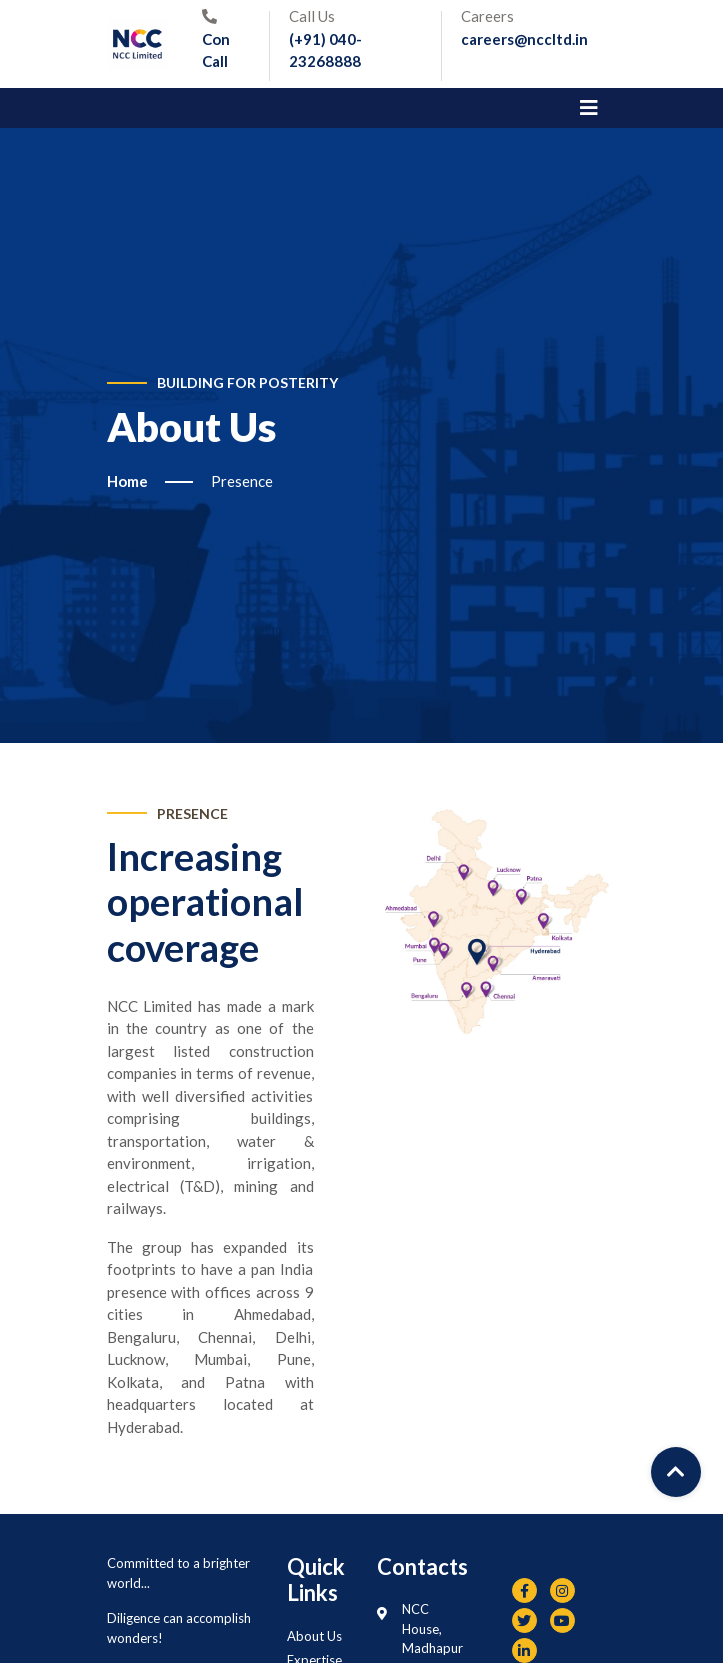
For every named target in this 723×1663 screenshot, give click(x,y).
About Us (314, 1636)
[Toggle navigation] (589, 108)
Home (127, 481)
